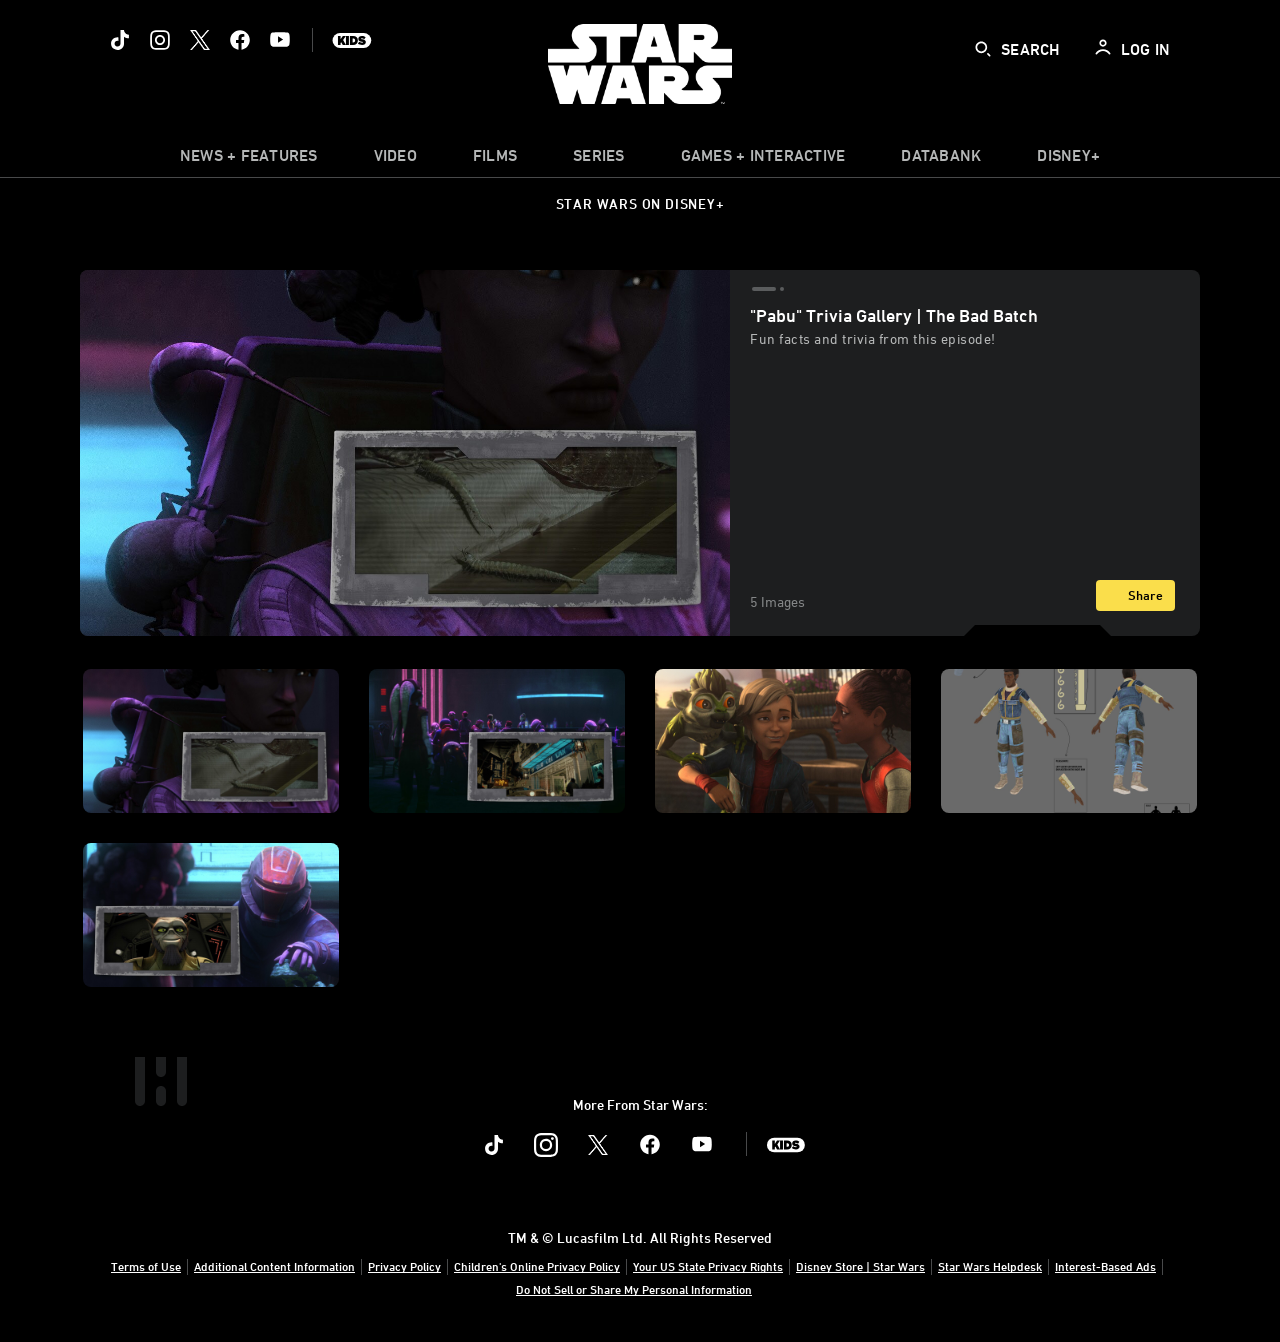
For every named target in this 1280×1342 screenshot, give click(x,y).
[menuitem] (395, 160)
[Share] (1135, 595)
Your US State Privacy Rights (708, 1266)
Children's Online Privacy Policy (537, 1266)
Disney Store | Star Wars (860, 1266)
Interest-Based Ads (1105, 1266)
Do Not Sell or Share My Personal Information (634, 1289)
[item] (249, 160)
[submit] (983, 49)
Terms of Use (146, 1266)
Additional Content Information (274, 1266)
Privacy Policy (404, 1266)
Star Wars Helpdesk (990, 1266)
